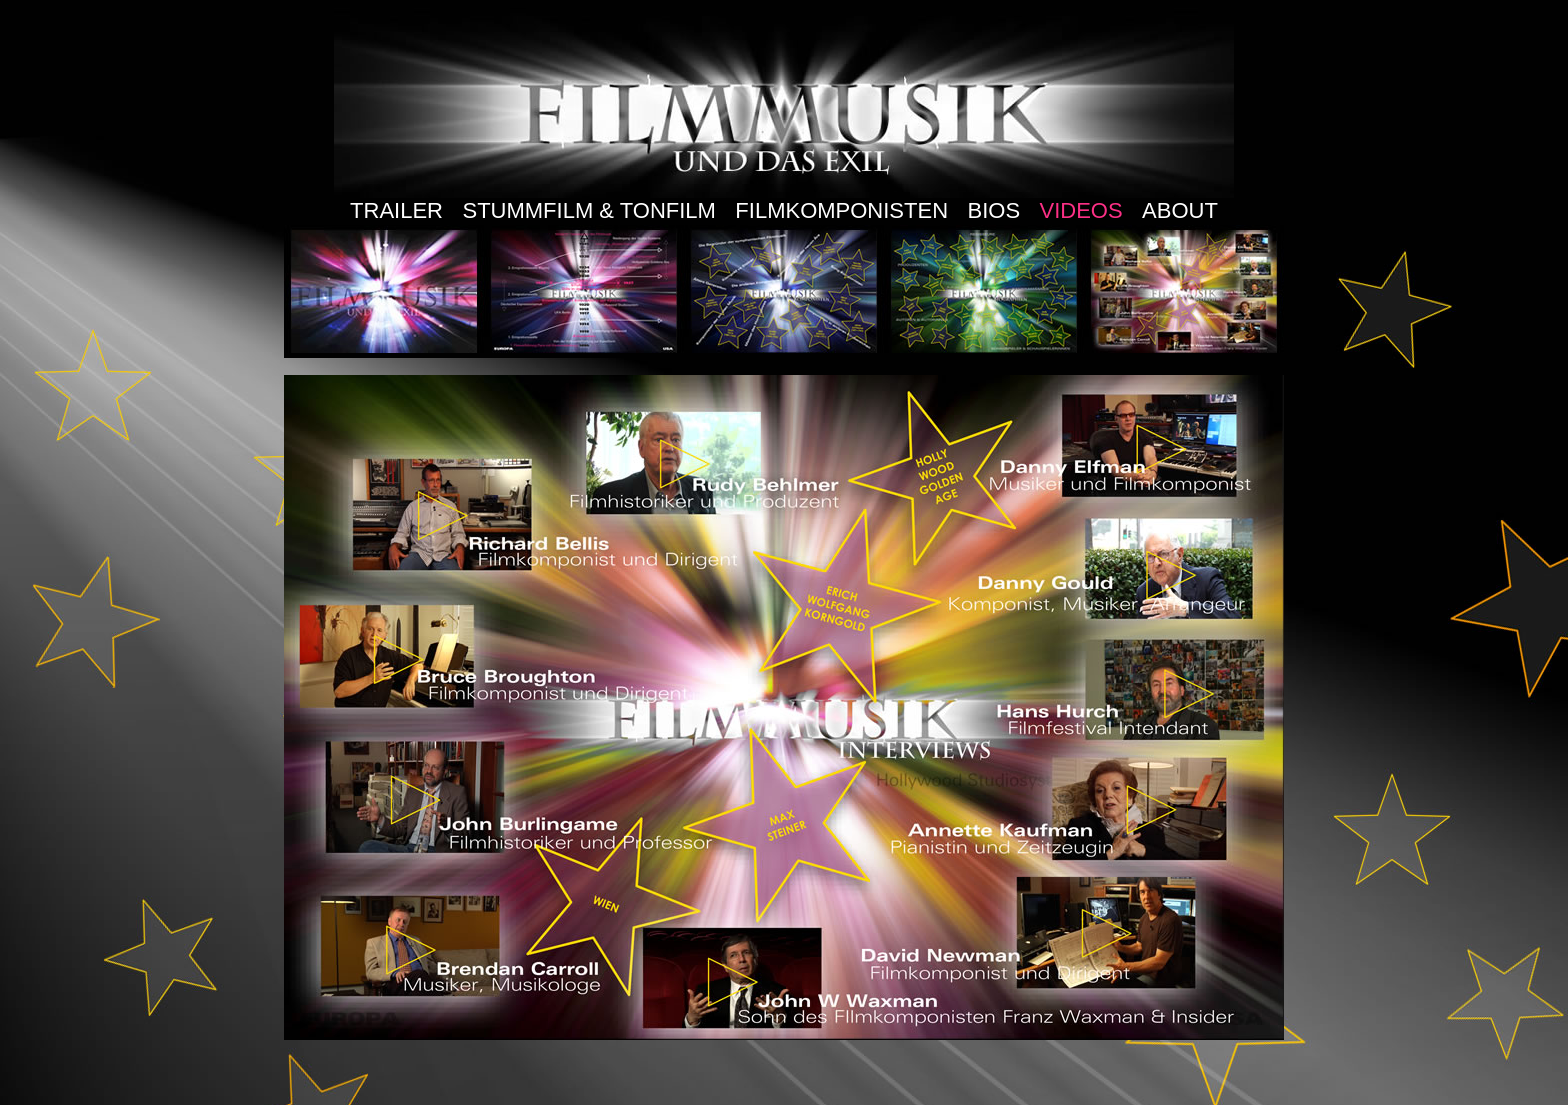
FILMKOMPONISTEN (841, 210)
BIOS (993, 210)
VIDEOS (1081, 210)
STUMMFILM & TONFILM (588, 210)
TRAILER (396, 210)
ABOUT (1180, 210)
